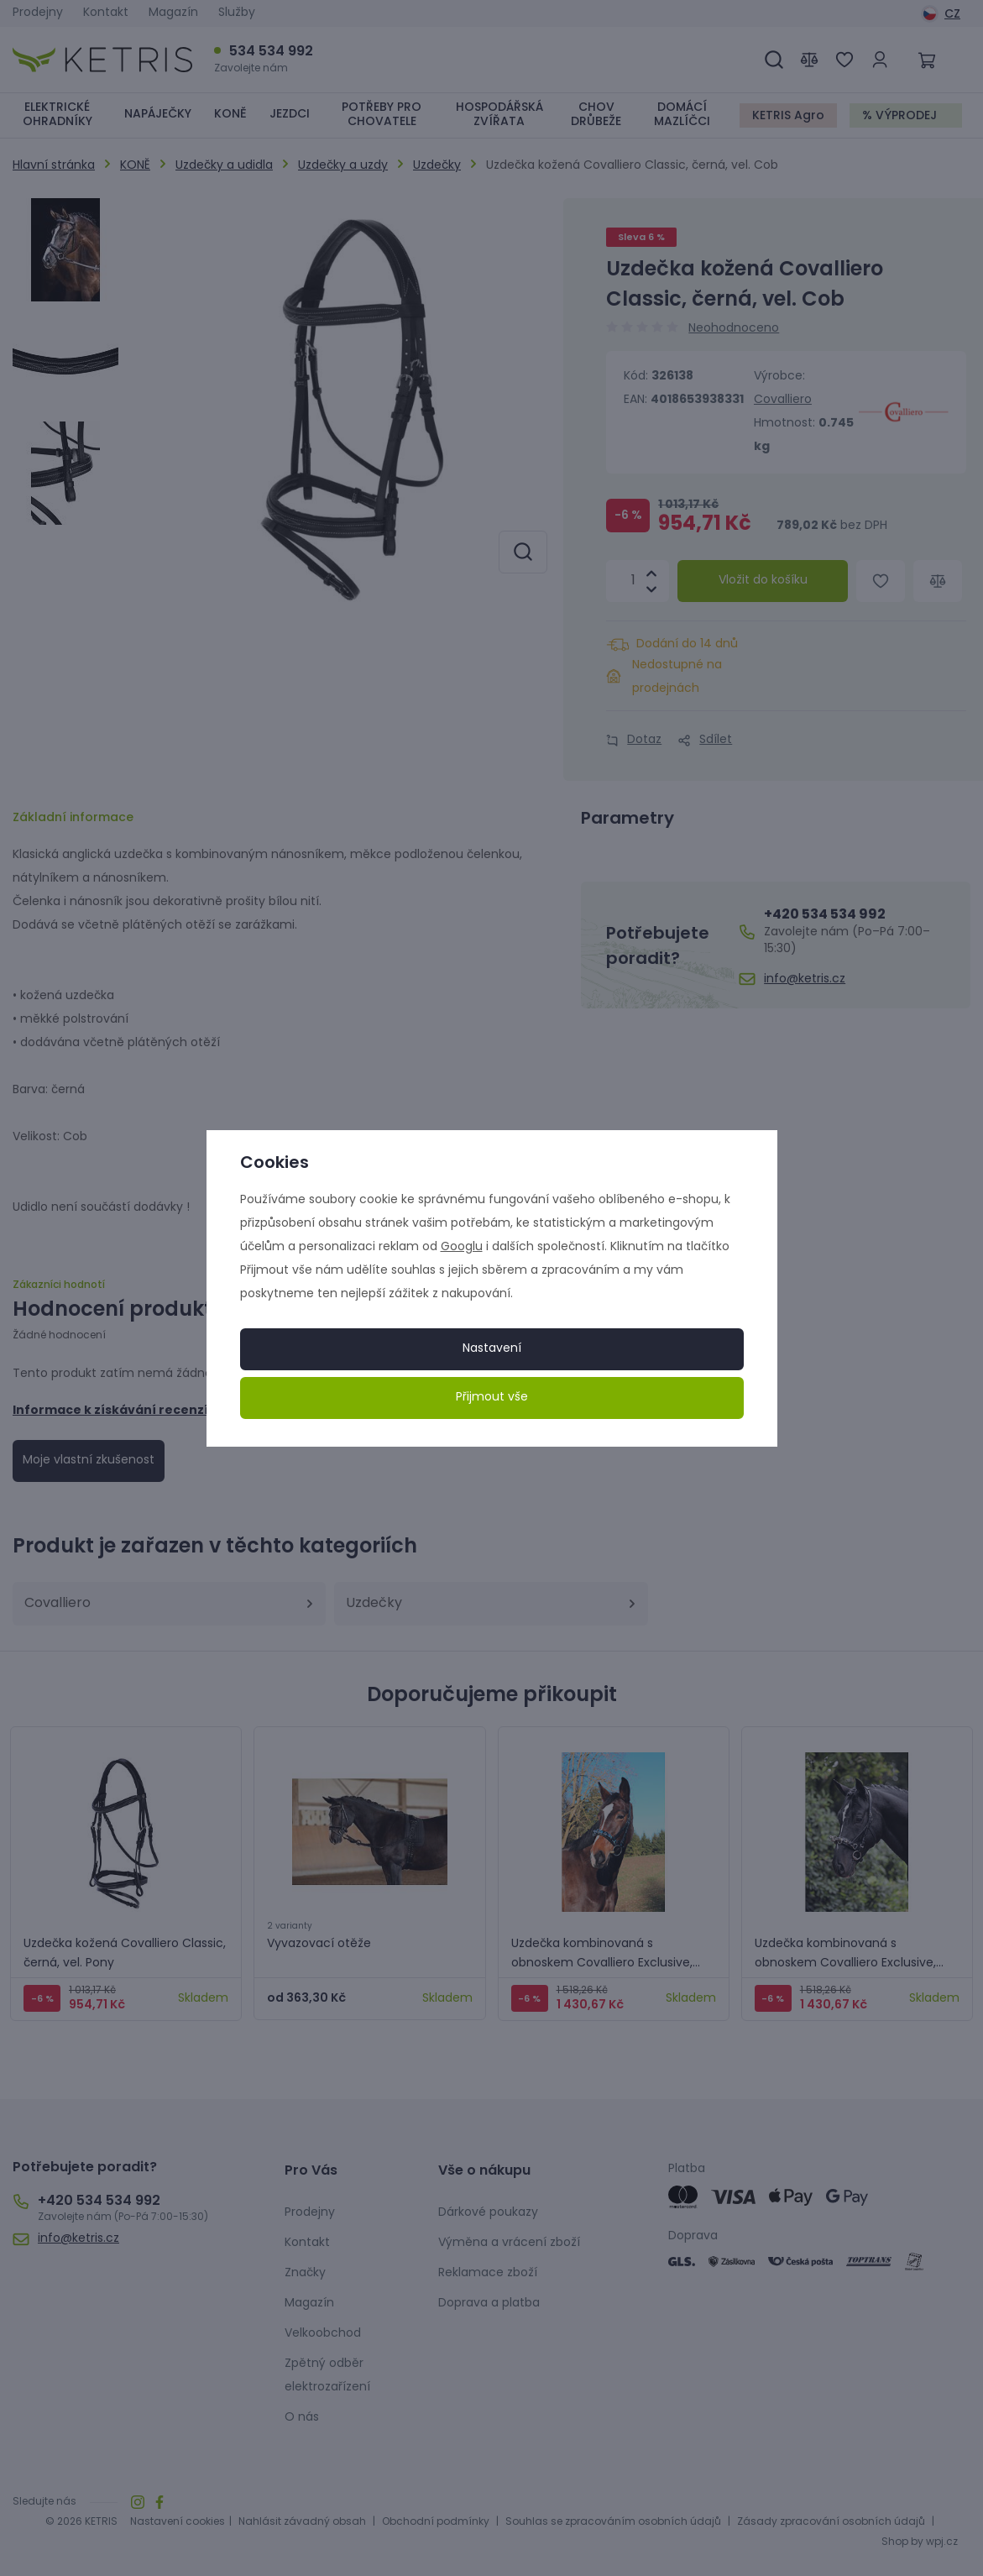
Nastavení (492, 1349)
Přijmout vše (492, 1397)
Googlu (462, 1247)
